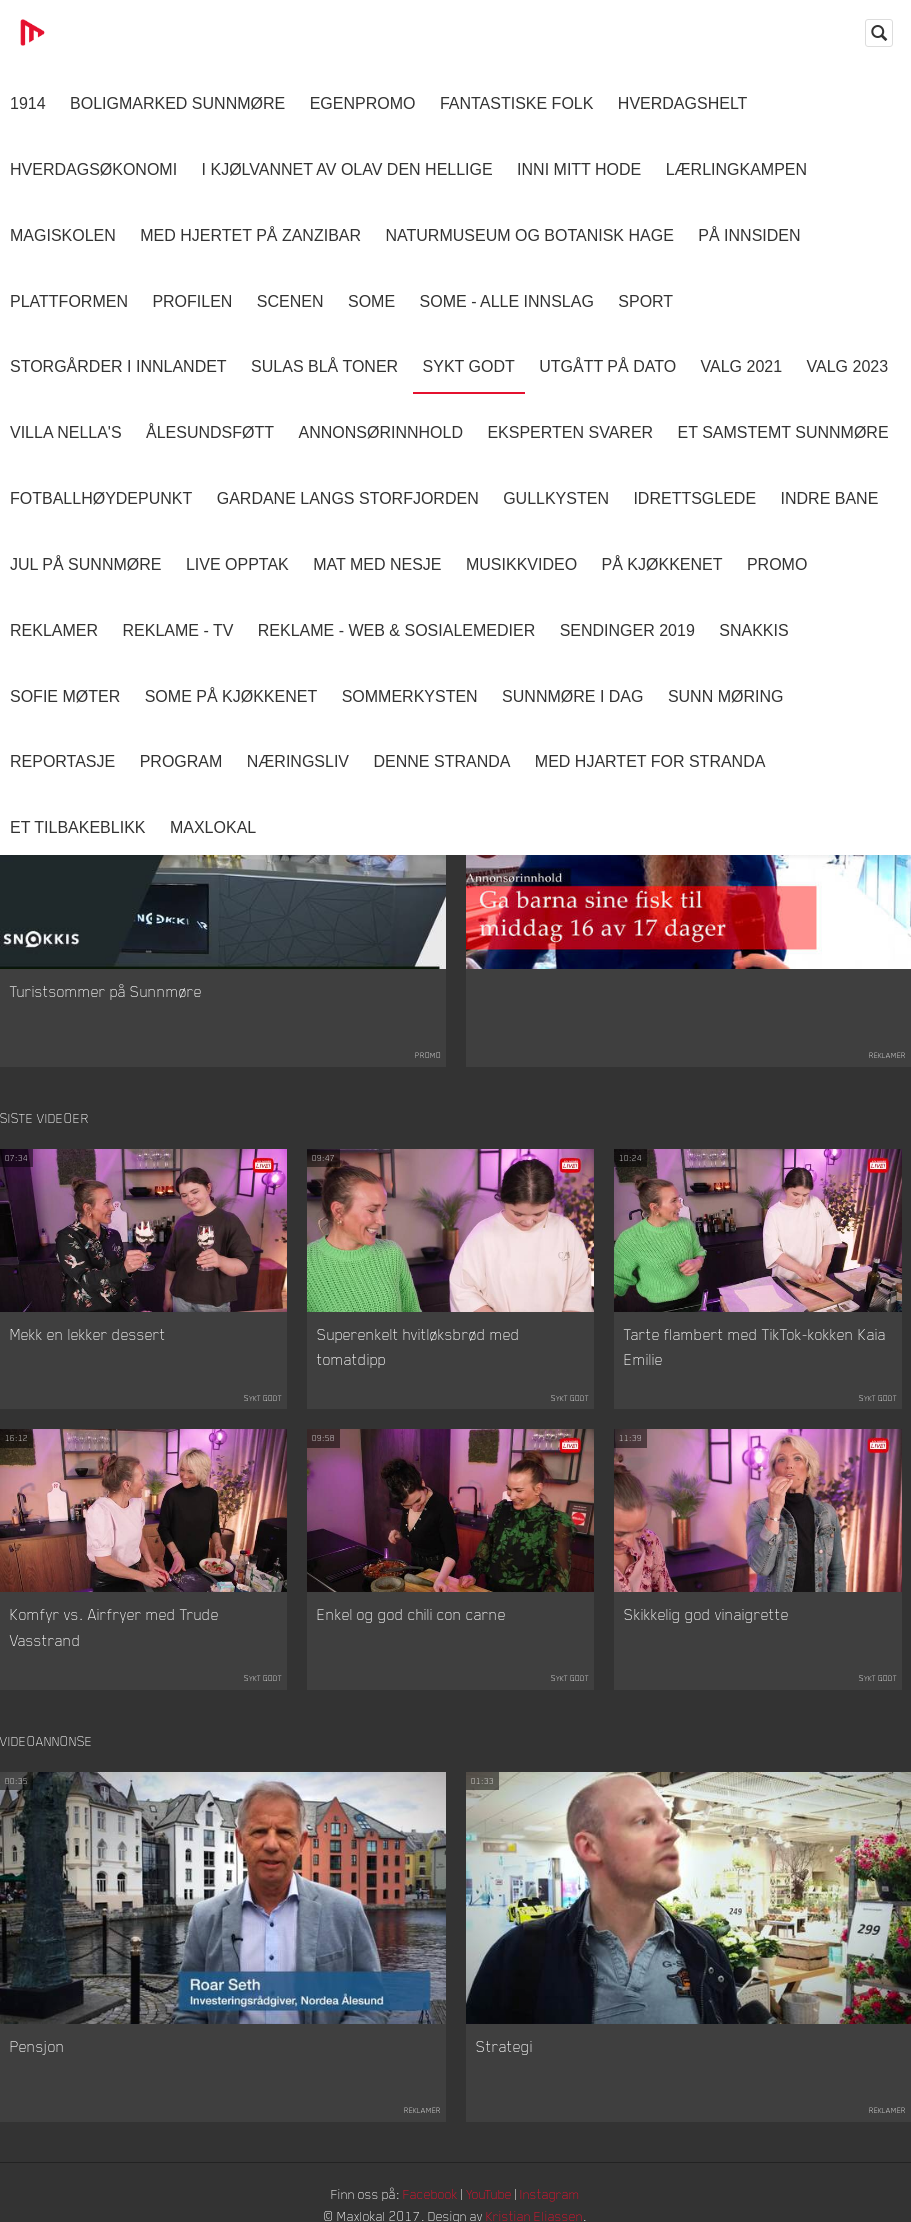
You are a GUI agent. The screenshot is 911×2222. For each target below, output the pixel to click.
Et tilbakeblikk (77, 827)
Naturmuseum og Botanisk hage (530, 235)
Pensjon (37, 2049)
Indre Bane (830, 498)
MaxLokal (213, 827)
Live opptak (237, 564)
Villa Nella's (66, 432)
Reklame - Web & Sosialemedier (396, 630)
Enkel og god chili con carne (411, 1616)
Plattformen (69, 301)
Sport (645, 301)
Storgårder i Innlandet (118, 366)
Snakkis (753, 630)
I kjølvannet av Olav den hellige (347, 169)
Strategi (504, 2049)
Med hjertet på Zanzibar (250, 235)
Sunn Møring (726, 696)
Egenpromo (363, 103)
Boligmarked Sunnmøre (177, 103)
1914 (28, 103)
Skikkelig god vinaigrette (706, 1616)
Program (181, 761)
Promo (777, 564)
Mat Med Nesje (377, 564)
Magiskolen (63, 235)
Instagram (556, 2196)
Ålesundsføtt (210, 432)
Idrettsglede (694, 498)
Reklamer (54, 630)
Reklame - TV (177, 630)
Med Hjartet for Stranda (650, 761)
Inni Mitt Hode (579, 169)
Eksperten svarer (570, 432)
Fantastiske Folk (517, 103)
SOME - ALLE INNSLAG (507, 301)
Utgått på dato (607, 366)
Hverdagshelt (683, 103)
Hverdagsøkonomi (93, 169)
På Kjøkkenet (662, 564)
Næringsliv (298, 761)
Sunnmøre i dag (572, 696)
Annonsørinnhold (381, 432)
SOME (371, 301)
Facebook (430, 2196)
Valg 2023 (848, 366)
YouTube (491, 2196)
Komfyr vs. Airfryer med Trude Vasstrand (114, 1629)
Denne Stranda (442, 761)
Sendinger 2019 (627, 630)
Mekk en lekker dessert (88, 1335)
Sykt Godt (469, 366)
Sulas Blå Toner (324, 366)
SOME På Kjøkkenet (231, 696)
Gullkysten (556, 498)
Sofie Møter (65, 696)
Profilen (192, 301)
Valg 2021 (742, 366)
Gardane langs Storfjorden (348, 498)
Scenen (290, 301)
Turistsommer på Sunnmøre (106, 992)
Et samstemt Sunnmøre (783, 432)
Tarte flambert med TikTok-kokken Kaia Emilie (755, 1348)
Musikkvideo (521, 564)
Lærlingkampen (736, 169)
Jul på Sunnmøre (85, 564)
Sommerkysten (410, 696)
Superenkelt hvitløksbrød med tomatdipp (418, 1348)
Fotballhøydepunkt (101, 498)
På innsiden (749, 235)
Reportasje (62, 761)
